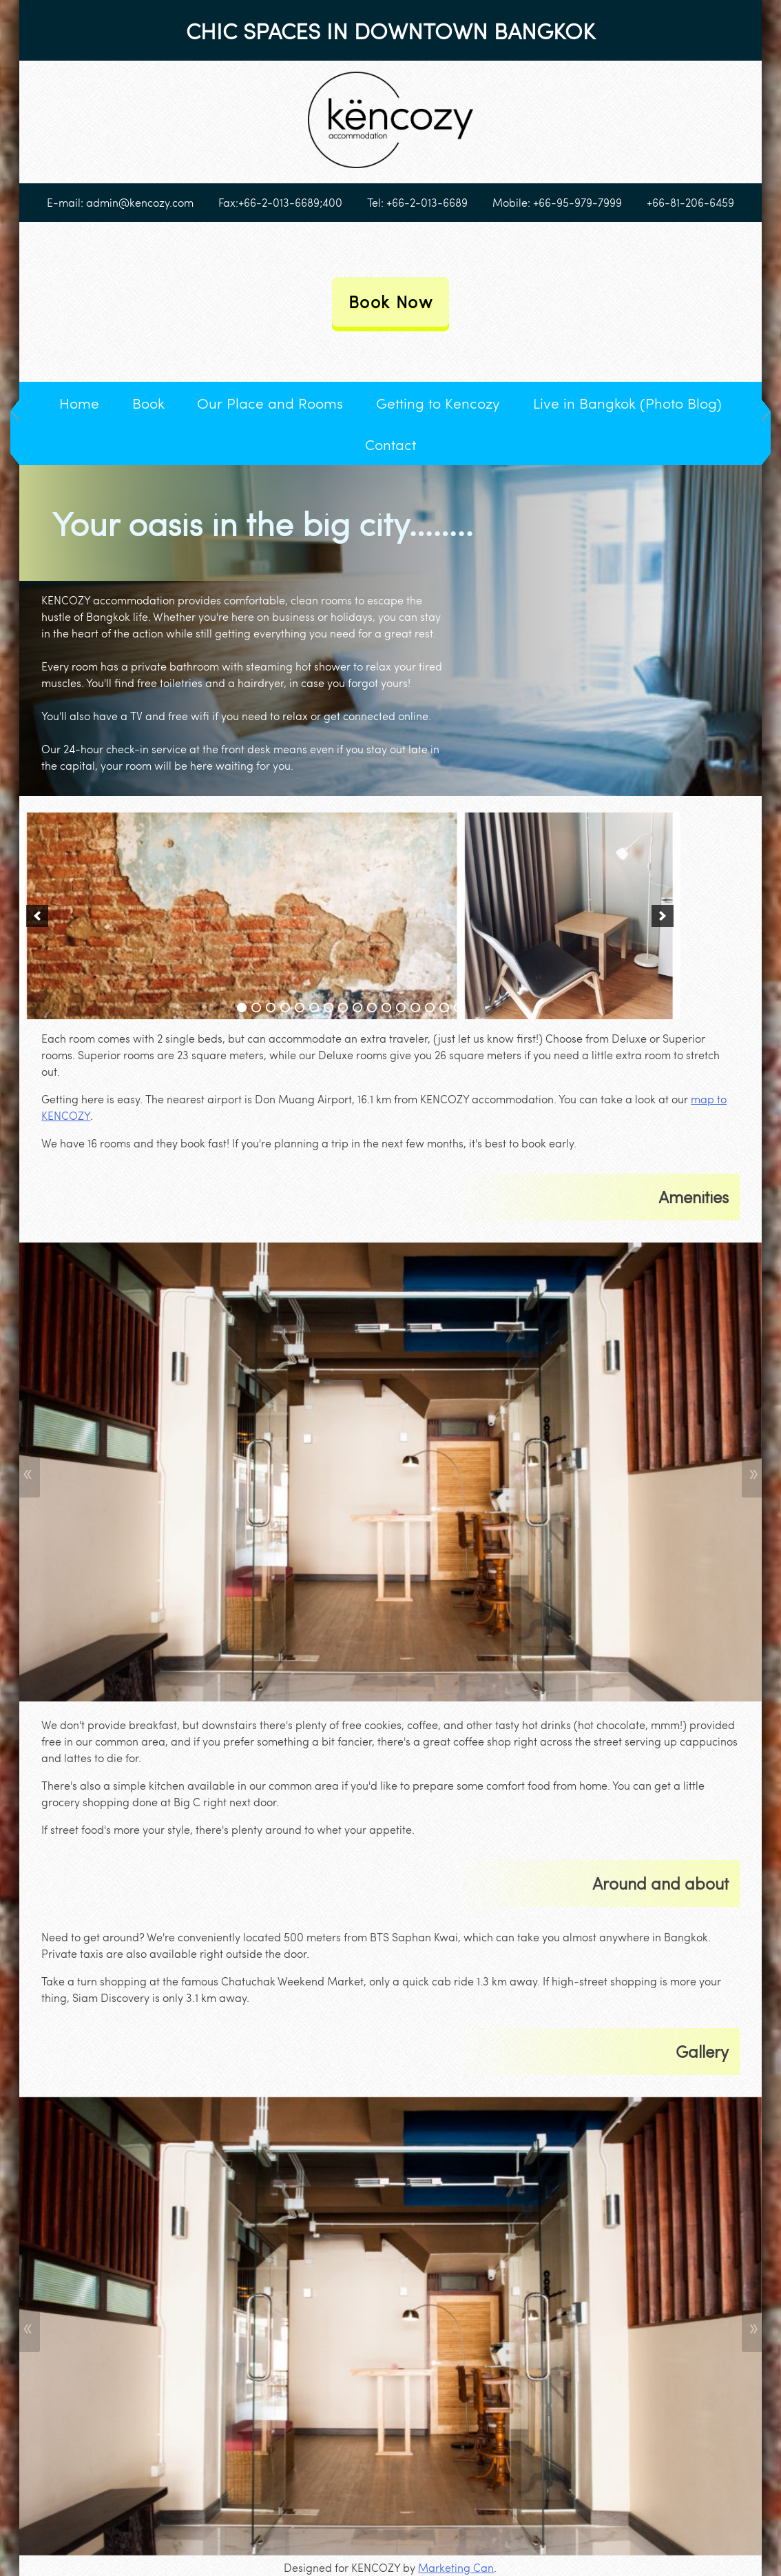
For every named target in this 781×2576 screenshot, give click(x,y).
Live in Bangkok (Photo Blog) (627, 403)
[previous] (37, 916)
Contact (390, 444)
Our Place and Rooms (270, 403)
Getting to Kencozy (438, 403)
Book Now (390, 301)
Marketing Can (456, 2567)
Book (148, 403)
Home (79, 403)
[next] (663, 916)
